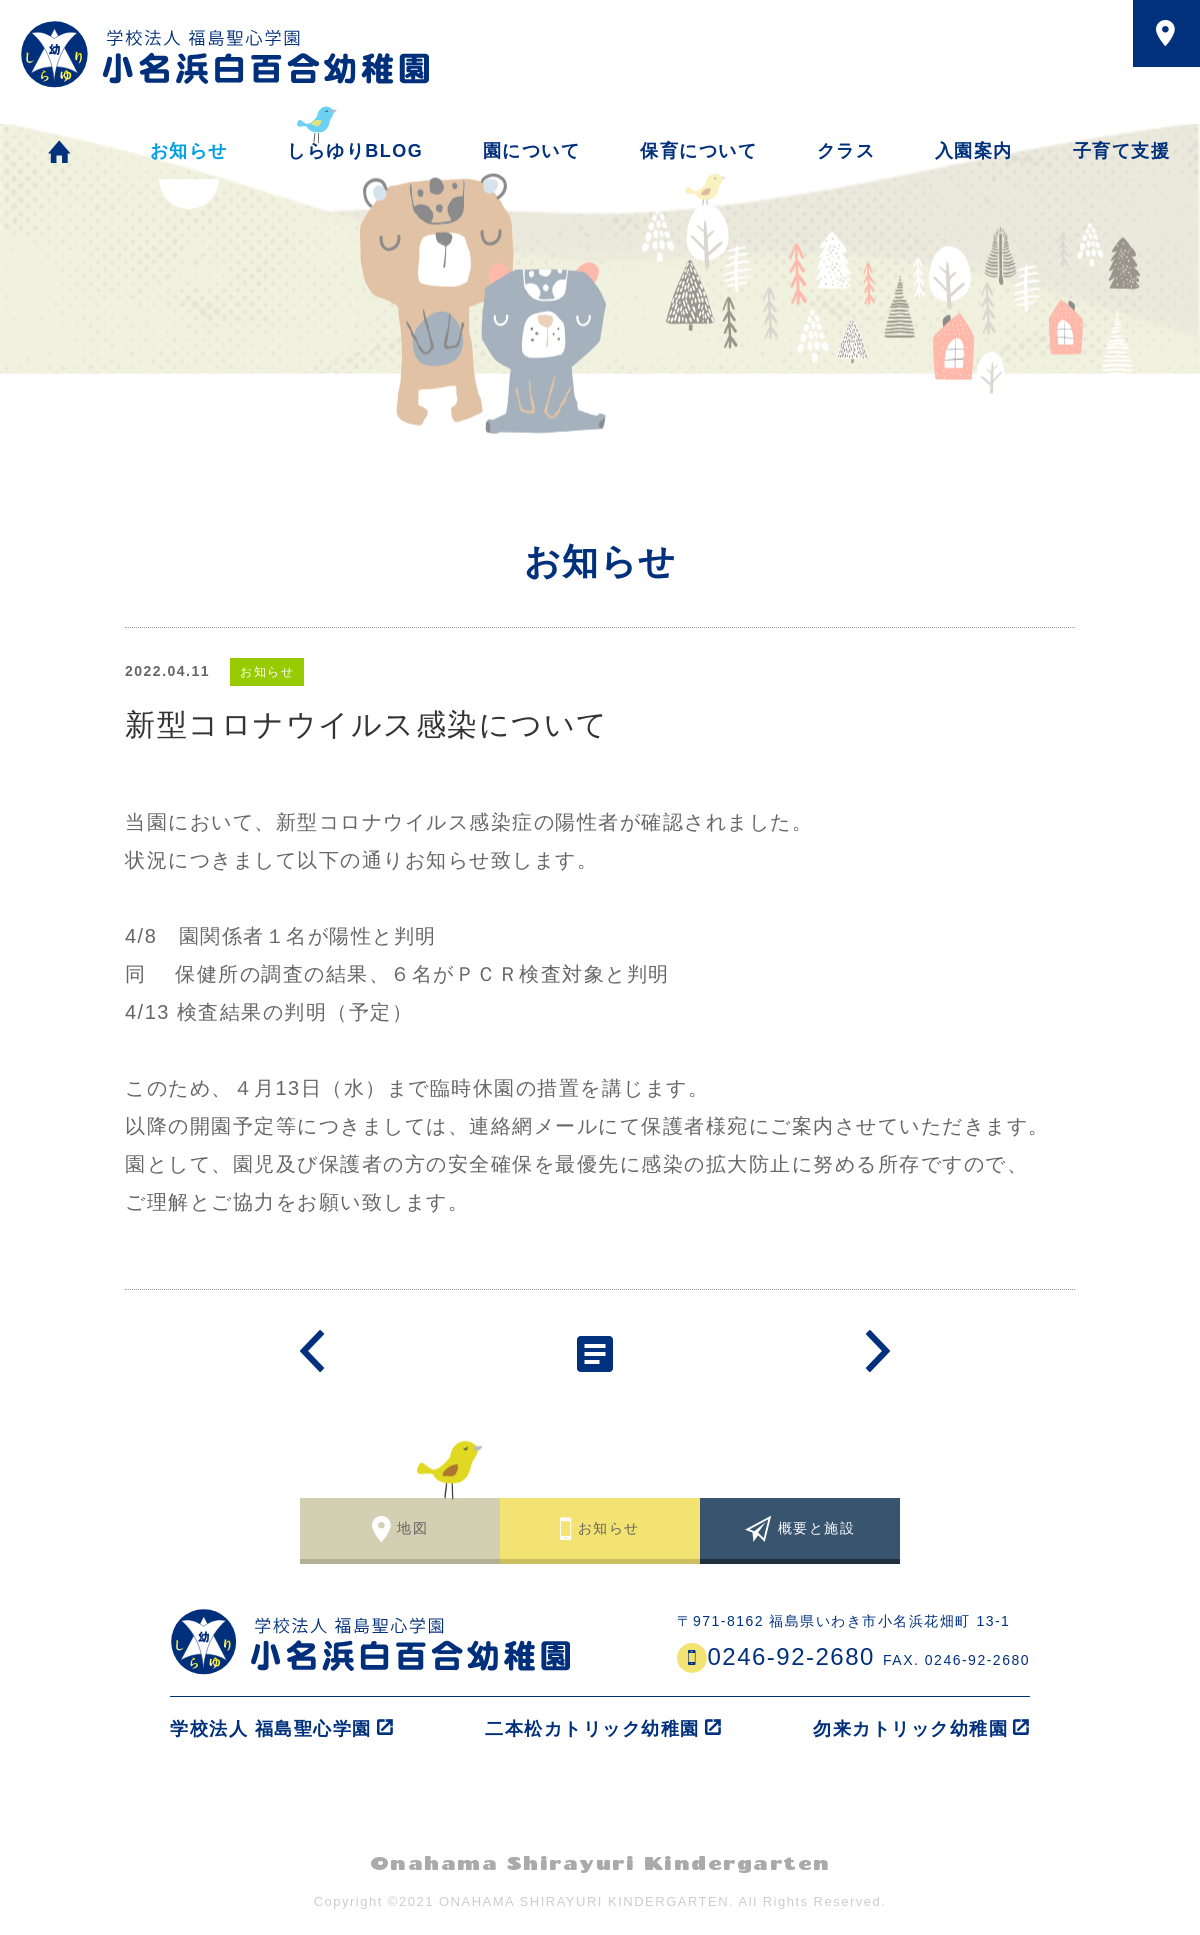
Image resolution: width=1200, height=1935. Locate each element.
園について (532, 151)
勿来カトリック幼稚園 (910, 1729)
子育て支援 (1122, 151)
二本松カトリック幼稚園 (592, 1729)
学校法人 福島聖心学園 (271, 1729)
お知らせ (189, 154)
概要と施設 (817, 1528)
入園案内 (974, 151)
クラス (846, 151)
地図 (412, 1528)
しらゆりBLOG (355, 151)
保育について (698, 151)
